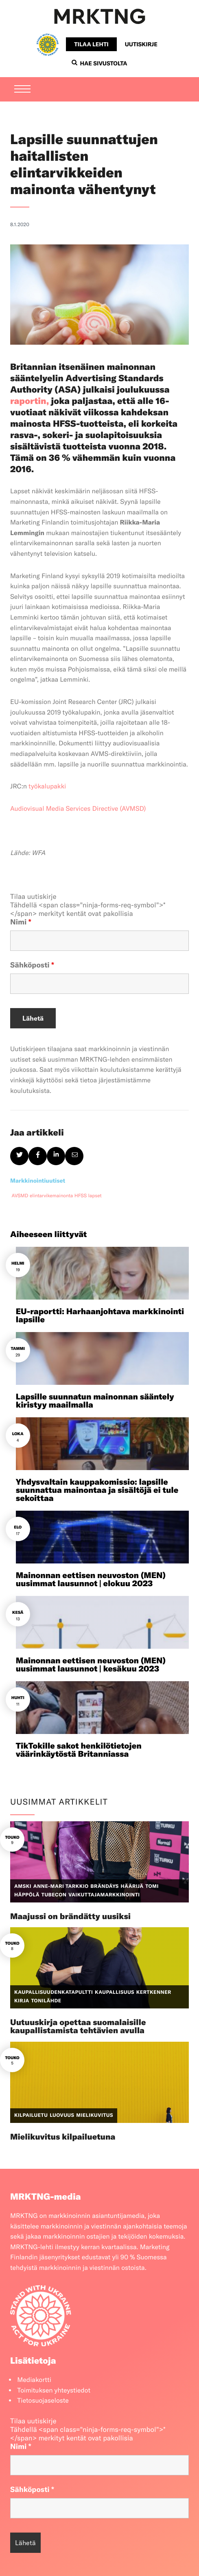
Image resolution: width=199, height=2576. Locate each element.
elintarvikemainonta (51, 1196)
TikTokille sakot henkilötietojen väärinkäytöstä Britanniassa (79, 1750)
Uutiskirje (141, 44)
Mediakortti (34, 2380)
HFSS (80, 1196)
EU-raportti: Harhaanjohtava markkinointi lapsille (100, 1315)
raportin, (29, 400)
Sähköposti (32, 965)
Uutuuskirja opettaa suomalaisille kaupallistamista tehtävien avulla (78, 2026)
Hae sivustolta (99, 63)
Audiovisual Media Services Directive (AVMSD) (78, 809)
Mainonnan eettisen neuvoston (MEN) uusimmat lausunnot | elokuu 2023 (91, 1579)
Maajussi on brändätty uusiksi (70, 1916)
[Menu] (22, 89)
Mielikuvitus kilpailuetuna (62, 2137)
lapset (95, 1196)
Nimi (20, 921)
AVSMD (20, 1196)
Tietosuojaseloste (43, 2401)
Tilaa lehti (91, 44)
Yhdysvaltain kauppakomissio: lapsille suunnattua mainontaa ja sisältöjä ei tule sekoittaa (97, 1490)
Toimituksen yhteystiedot (53, 2390)
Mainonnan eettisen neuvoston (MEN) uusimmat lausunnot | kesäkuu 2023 (91, 1665)
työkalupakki (47, 786)
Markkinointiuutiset (37, 1180)
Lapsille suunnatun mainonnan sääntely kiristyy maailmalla (95, 1401)
